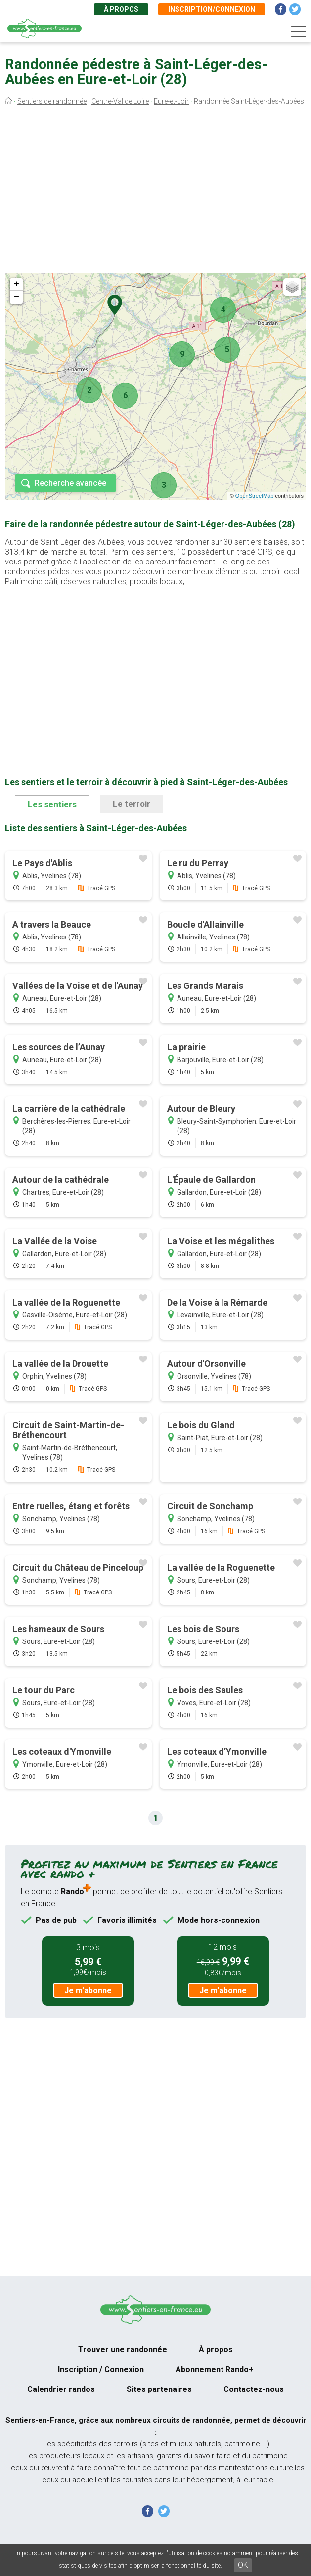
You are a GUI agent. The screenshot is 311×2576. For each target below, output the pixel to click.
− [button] (16, 297)
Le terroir (131, 804)
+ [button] (16, 284)
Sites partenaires (159, 2389)
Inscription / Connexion (101, 2369)
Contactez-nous (253, 2389)
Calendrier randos (61, 2389)
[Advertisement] (155, 192)
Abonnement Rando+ (215, 2369)
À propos (121, 9)
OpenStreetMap (254, 496)
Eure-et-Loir (171, 101)
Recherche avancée (70, 483)
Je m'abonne (88, 1990)
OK (243, 2565)
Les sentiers (52, 804)
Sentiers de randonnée (52, 101)
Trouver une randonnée (122, 2349)
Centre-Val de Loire (120, 101)
